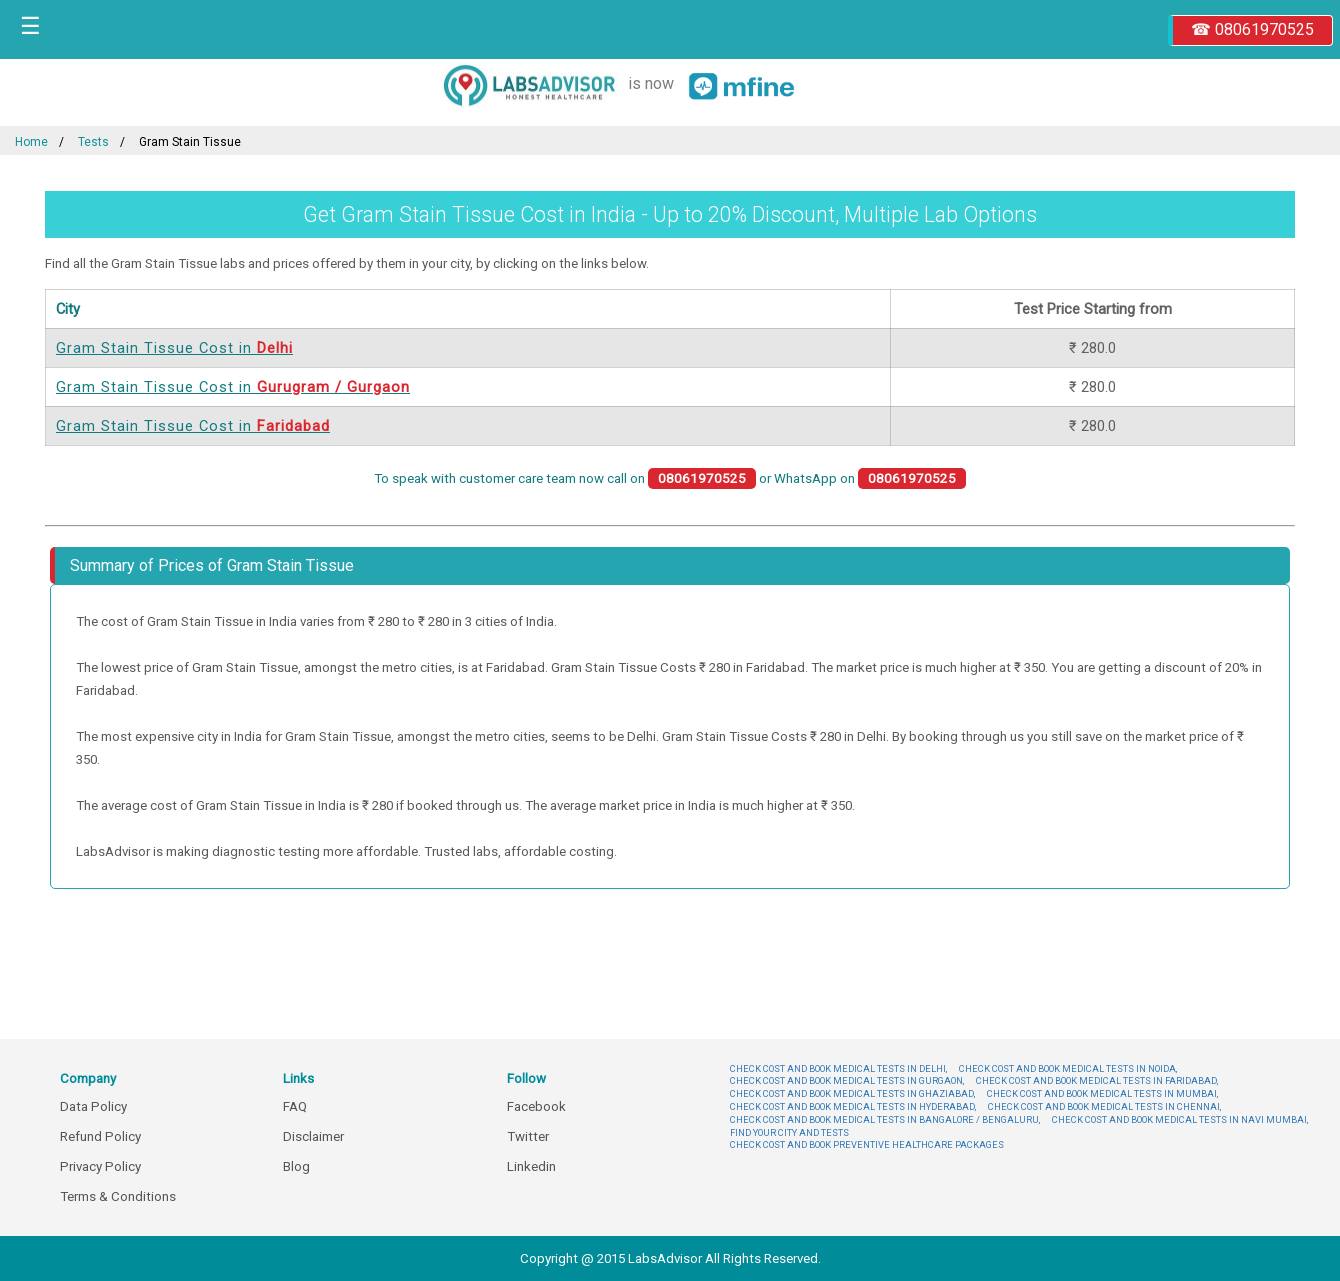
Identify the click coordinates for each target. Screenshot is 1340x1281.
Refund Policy (100, 1136)
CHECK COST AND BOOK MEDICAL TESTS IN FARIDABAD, (1097, 1080)
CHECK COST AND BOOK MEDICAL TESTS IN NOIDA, (1068, 1068)
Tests (93, 142)
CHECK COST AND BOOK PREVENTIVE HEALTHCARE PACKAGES (867, 1144)
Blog (296, 1166)
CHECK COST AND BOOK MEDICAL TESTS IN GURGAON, (847, 1080)
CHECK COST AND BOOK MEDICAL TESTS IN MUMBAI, (1102, 1093)
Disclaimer (313, 1136)
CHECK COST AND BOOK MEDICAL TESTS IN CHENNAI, (1104, 1106)
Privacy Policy (100, 1166)
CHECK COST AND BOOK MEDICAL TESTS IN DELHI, (838, 1068)
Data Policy (93, 1106)
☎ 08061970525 (1252, 29)
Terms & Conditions (118, 1196)
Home (31, 142)
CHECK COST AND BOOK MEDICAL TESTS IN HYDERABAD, (853, 1106)
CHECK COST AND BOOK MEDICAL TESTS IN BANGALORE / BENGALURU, (885, 1119)
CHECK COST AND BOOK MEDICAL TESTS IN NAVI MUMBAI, (1180, 1119)
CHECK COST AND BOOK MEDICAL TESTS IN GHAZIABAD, (852, 1093)
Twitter (528, 1136)
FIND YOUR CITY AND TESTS (789, 1132)
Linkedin (531, 1166)
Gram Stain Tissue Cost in (174, 348)
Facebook (536, 1106)
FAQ (295, 1106)
